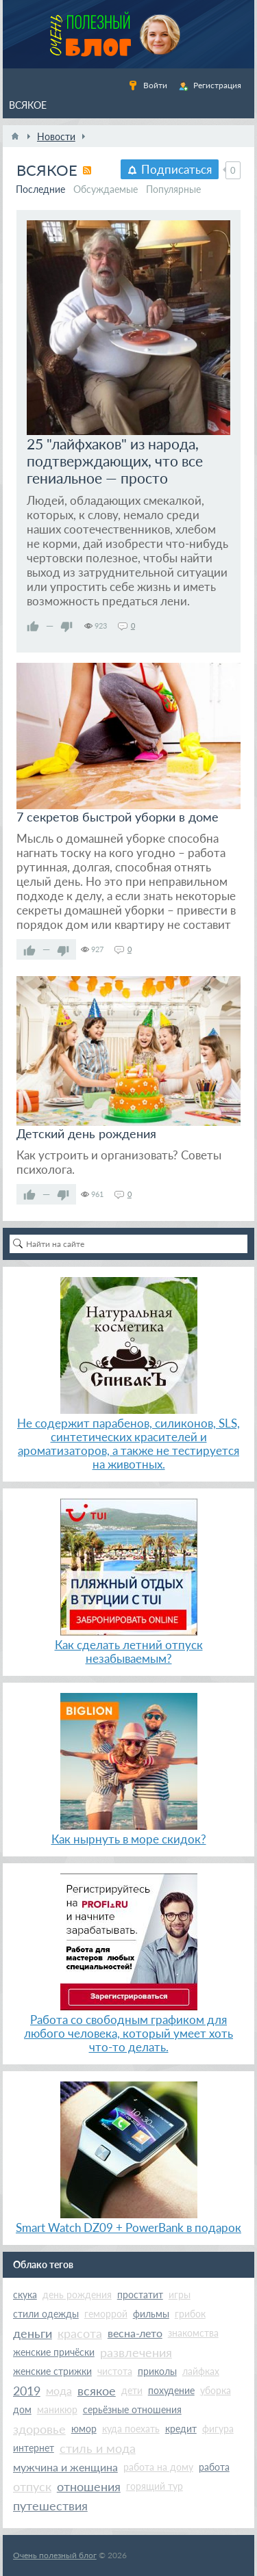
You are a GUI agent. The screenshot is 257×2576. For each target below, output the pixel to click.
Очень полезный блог (55, 2555)
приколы (157, 2371)
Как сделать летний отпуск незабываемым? (129, 1652)
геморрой (105, 2313)
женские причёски (54, 2352)
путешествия (50, 2505)
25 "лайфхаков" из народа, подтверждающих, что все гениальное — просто (115, 460)
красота (80, 2333)
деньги (32, 2333)
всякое (96, 2390)
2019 (26, 2390)
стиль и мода (98, 2448)
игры (180, 2294)
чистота (114, 2371)
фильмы (151, 2313)
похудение (171, 2390)
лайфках (200, 2371)
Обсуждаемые (105, 189)
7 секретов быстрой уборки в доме (117, 816)
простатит (140, 2294)
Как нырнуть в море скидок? (128, 1839)
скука (25, 2294)
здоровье (39, 2428)
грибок (190, 2313)
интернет (33, 2448)
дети (132, 2390)
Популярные (173, 189)
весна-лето (135, 2332)
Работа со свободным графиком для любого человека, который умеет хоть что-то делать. (128, 2033)
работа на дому (158, 2467)
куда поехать (131, 2428)
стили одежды (46, 2313)
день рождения (77, 2294)
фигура (218, 2428)
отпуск (32, 2486)
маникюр (57, 2409)
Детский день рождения (86, 1133)
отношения (89, 2486)
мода (59, 2390)
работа (214, 2467)
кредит (181, 2428)
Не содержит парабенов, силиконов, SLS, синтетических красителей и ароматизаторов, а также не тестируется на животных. (128, 1443)
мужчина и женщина (65, 2466)
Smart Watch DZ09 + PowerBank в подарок (128, 2227)
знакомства (193, 2333)
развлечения (136, 2352)
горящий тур (154, 2486)
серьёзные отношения (132, 2409)
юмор (84, 2428)
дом (22, 2409)
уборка (215, 2390)
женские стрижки (52, 2371)
